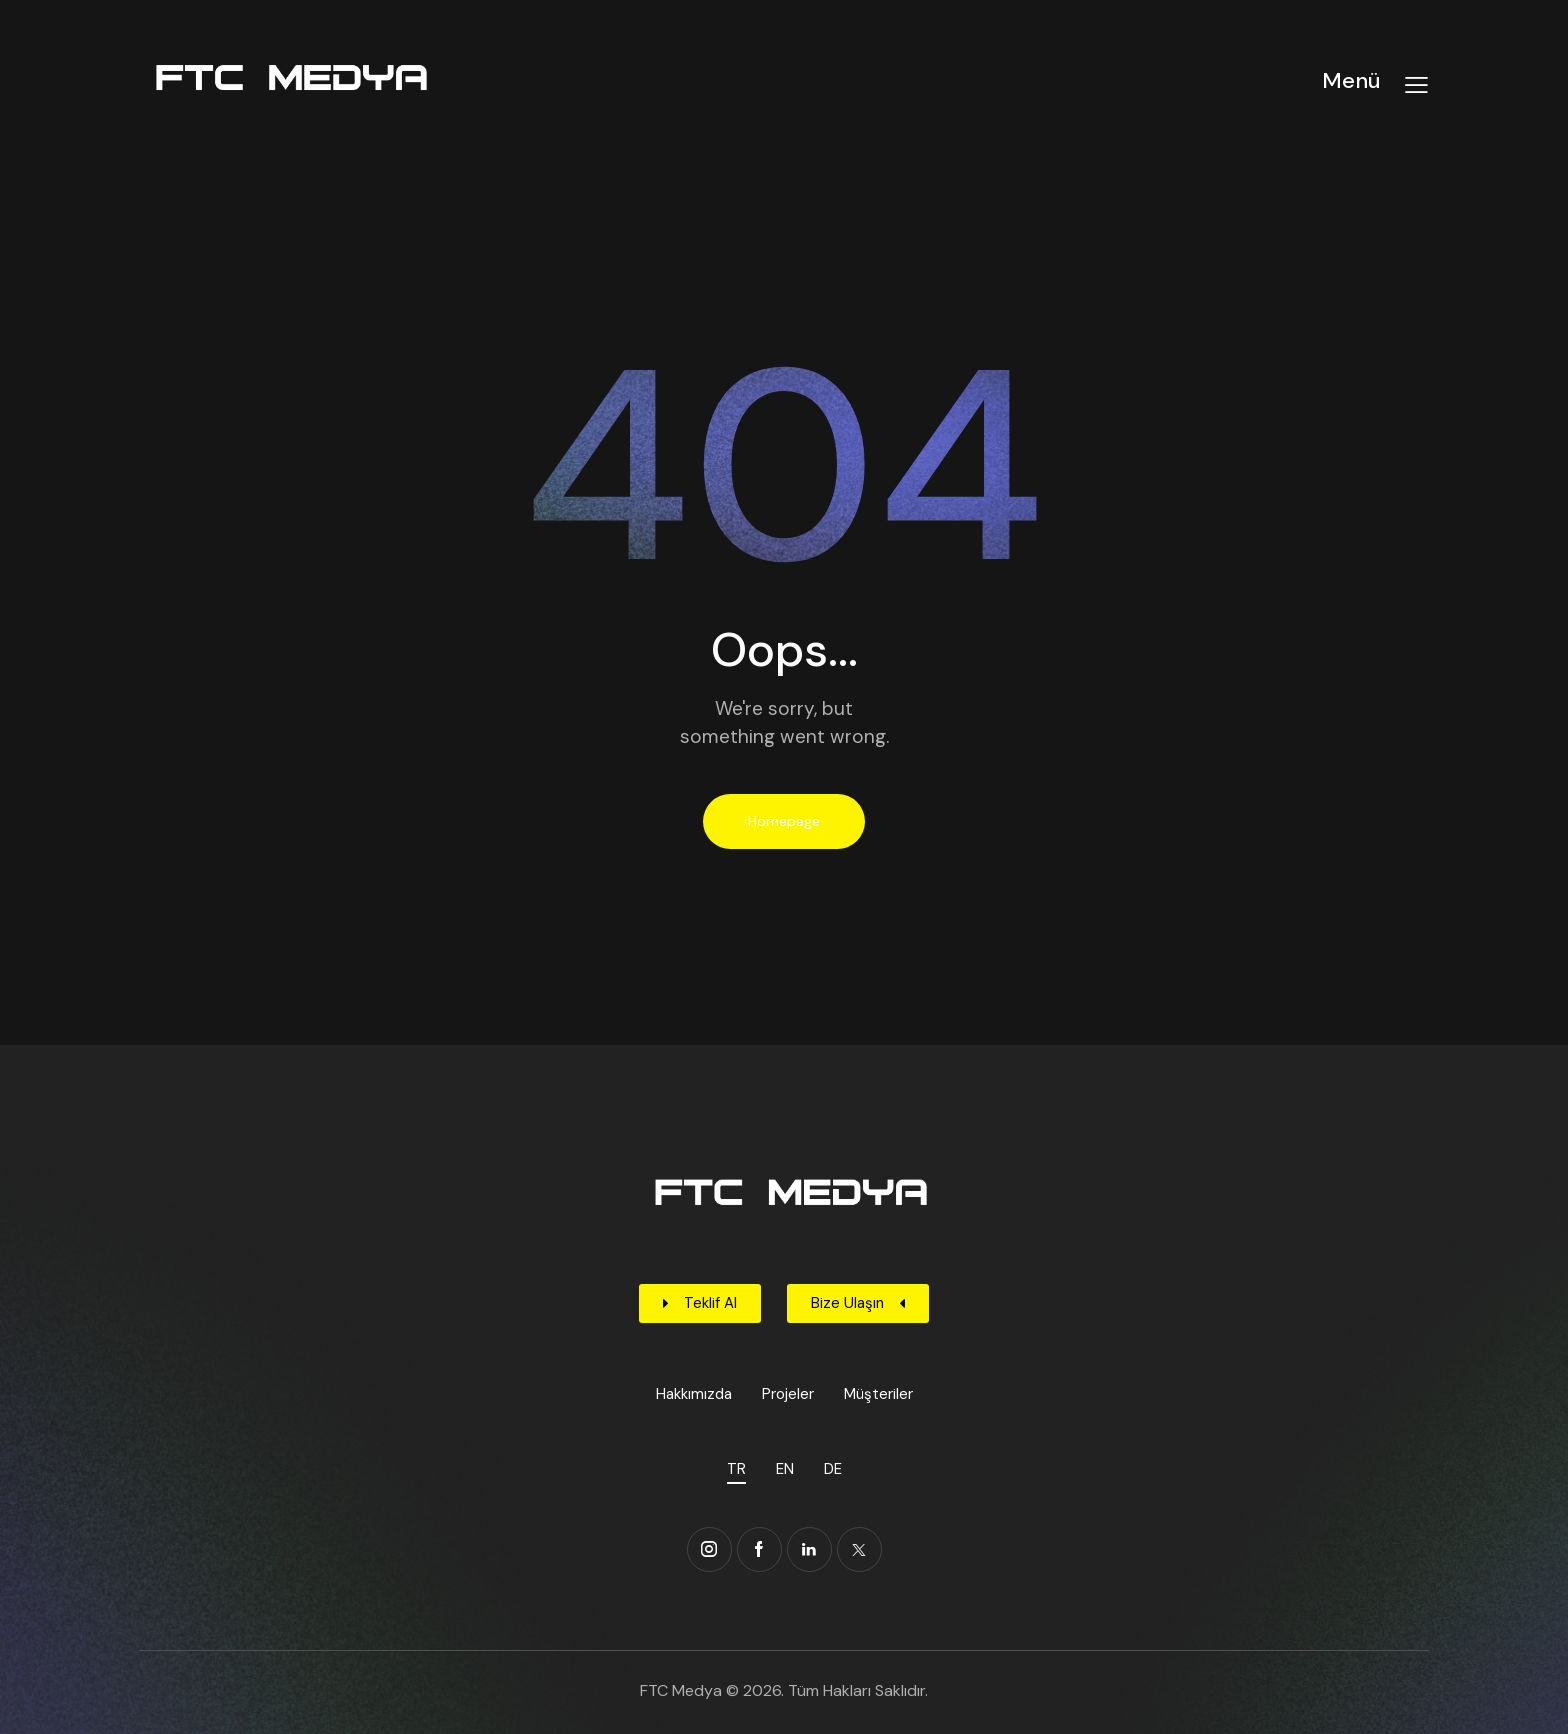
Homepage (784, 821)
